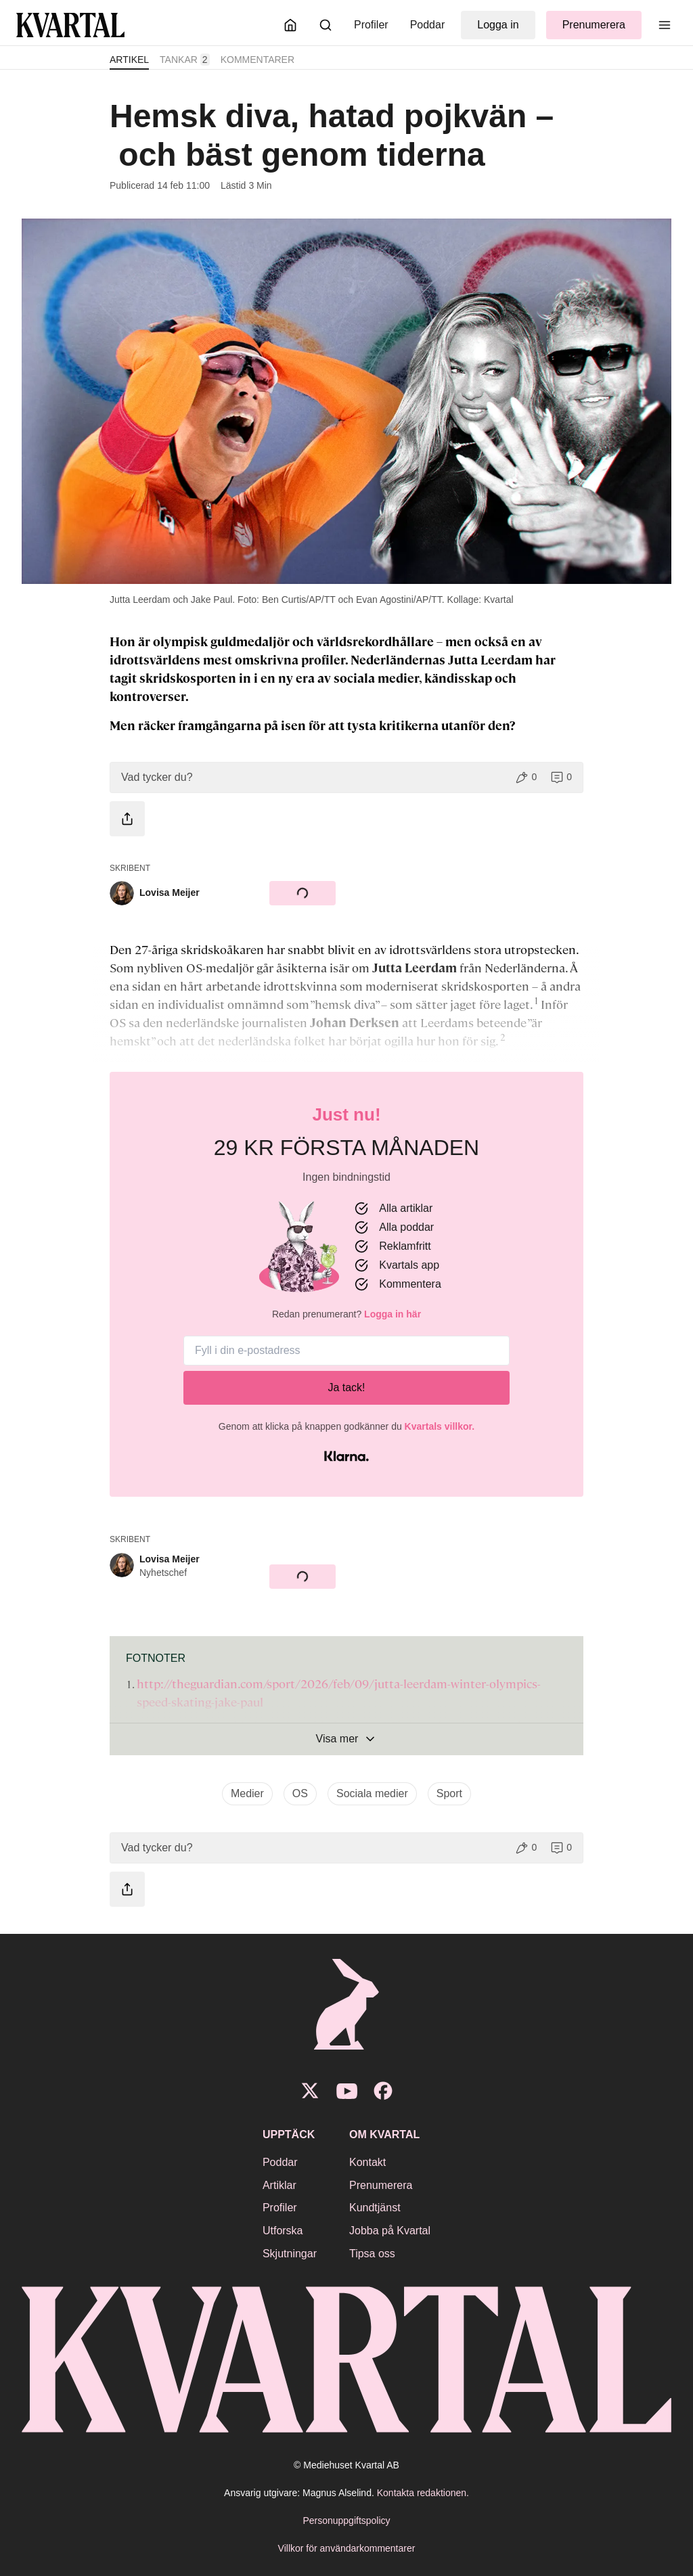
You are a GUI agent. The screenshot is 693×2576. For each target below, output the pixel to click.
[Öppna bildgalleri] (346, 401)
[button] (346, 777)
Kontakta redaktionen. (423, 2492)
